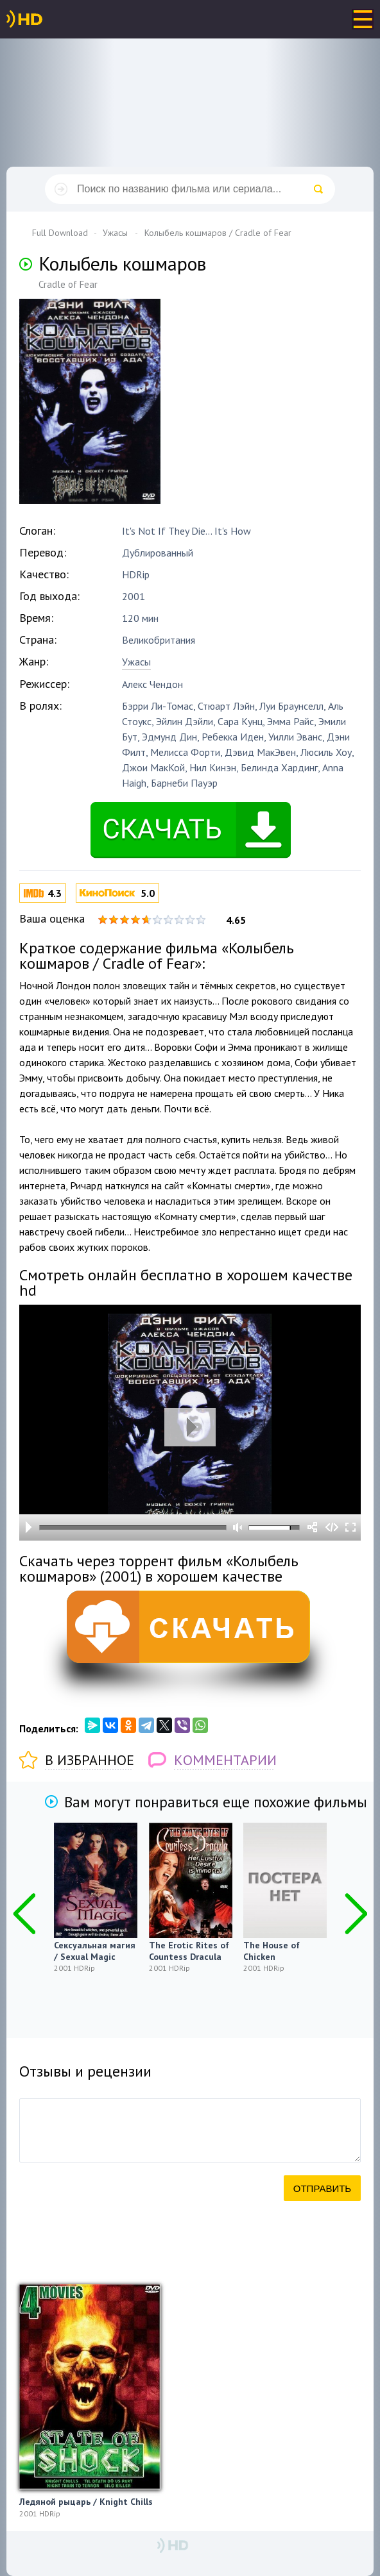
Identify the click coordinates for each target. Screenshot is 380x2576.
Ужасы (136, 661)
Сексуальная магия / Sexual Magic (94, 1950)
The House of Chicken (271, 1950)
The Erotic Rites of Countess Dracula (189, 1950)
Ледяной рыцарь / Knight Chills (86, 2501)
